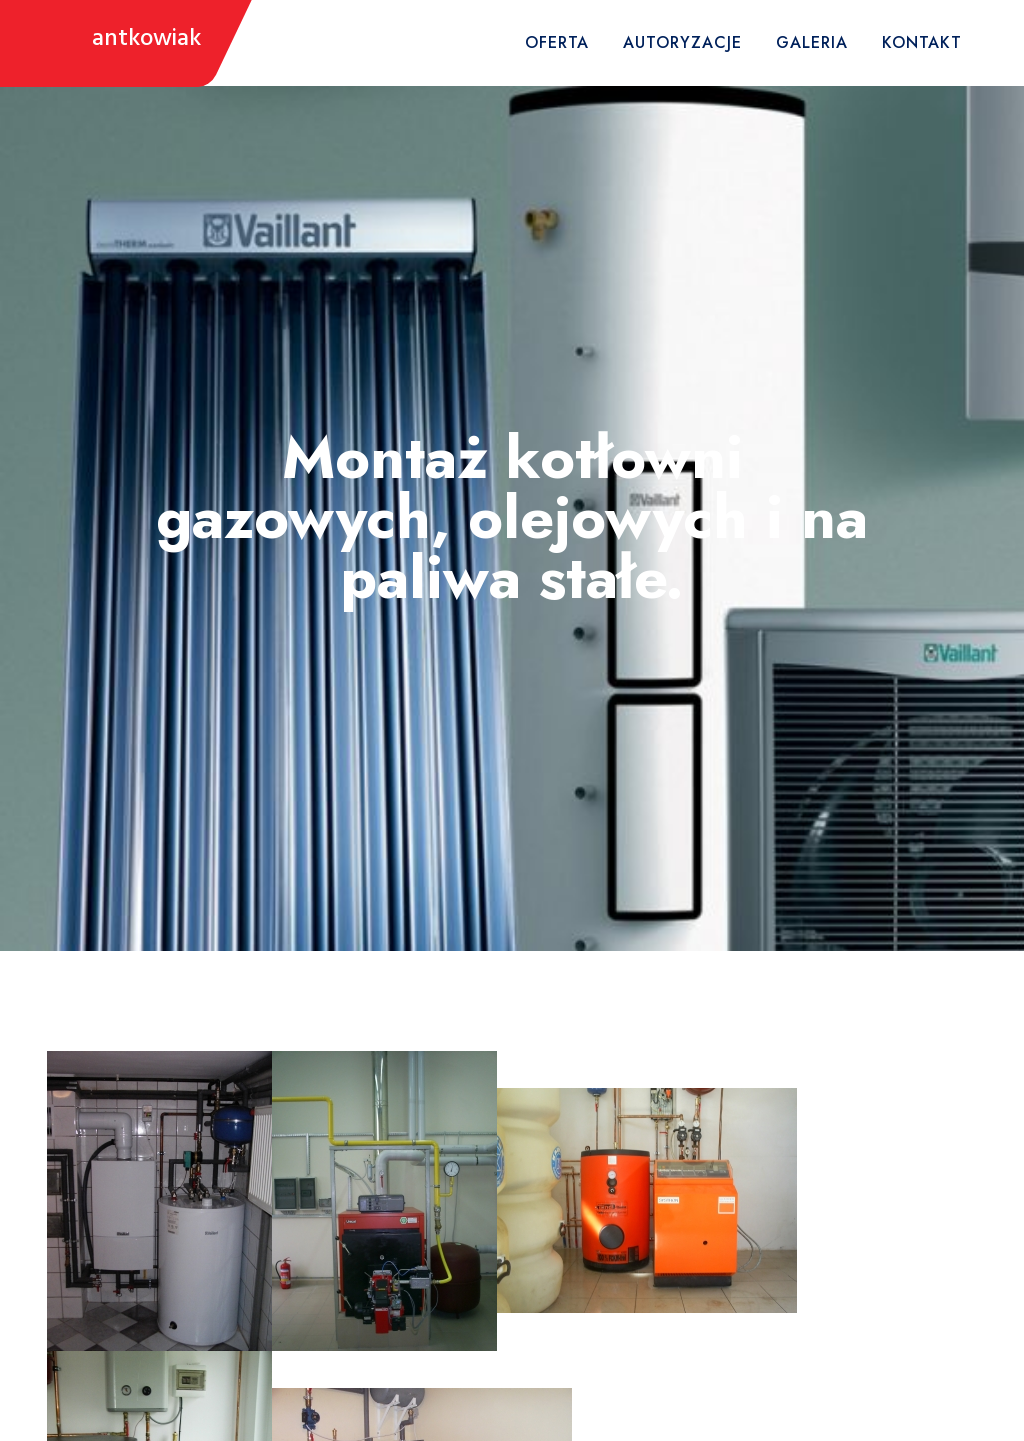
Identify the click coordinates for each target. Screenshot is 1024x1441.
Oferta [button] (557, 42)
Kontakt (922, 42)
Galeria (812, 42)
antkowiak (146, 39)
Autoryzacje (682, 42)
